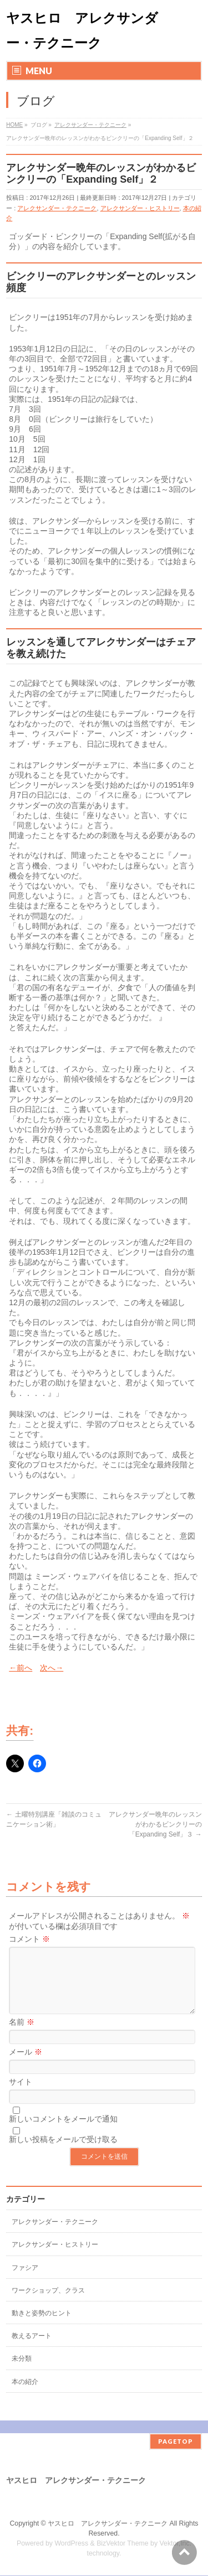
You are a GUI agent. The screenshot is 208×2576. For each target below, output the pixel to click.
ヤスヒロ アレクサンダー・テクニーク (108, 2524)
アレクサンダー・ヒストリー (140, 208)
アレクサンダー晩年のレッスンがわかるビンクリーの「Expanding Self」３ (155, 1824)
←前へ (20, 1667)
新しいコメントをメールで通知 (63, 2132)
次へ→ (51, 1667)
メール (25, 2065)
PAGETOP (175, 2441)
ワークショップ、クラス (48, 2304)
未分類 (22, 2372)
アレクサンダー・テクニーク (57, 208)
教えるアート (32, 2349)
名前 (21, 2035)
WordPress (71, 2544)
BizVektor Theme (123, 2544)
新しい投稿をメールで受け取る (63, 2152)
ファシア (25, 2281)
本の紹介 (25, 2395)
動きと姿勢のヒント (42, 2326)
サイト (20, 2095)
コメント (29, 1938)
